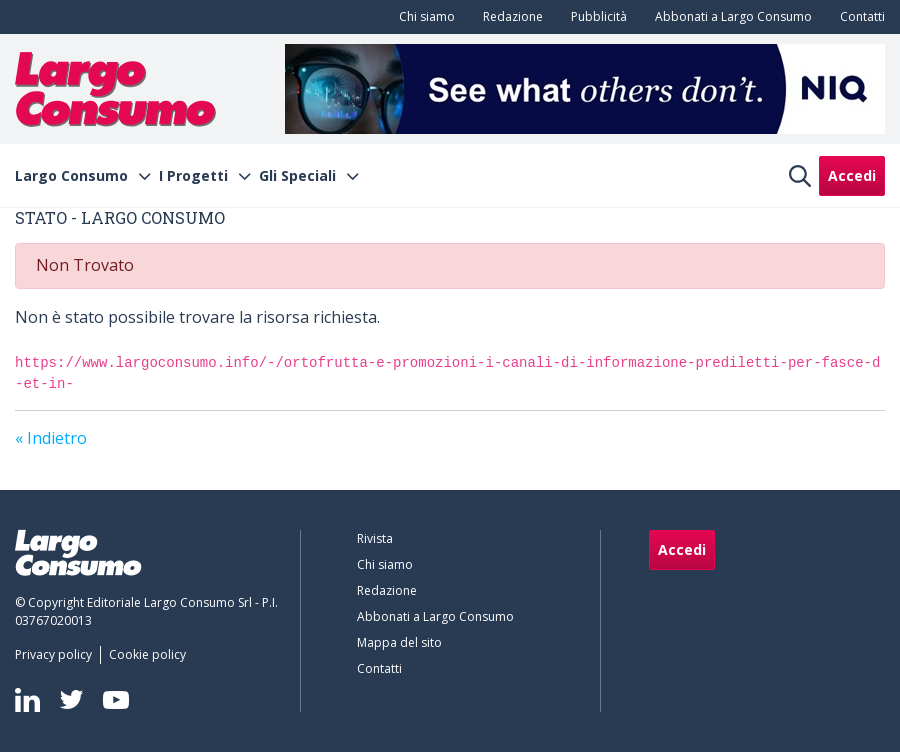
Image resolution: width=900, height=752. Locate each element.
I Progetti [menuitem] (193, 176)
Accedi (852, 175)
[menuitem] (423, 17)
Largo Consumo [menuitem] (71, 176)
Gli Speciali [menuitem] (297, 176)
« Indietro (51, 438)
